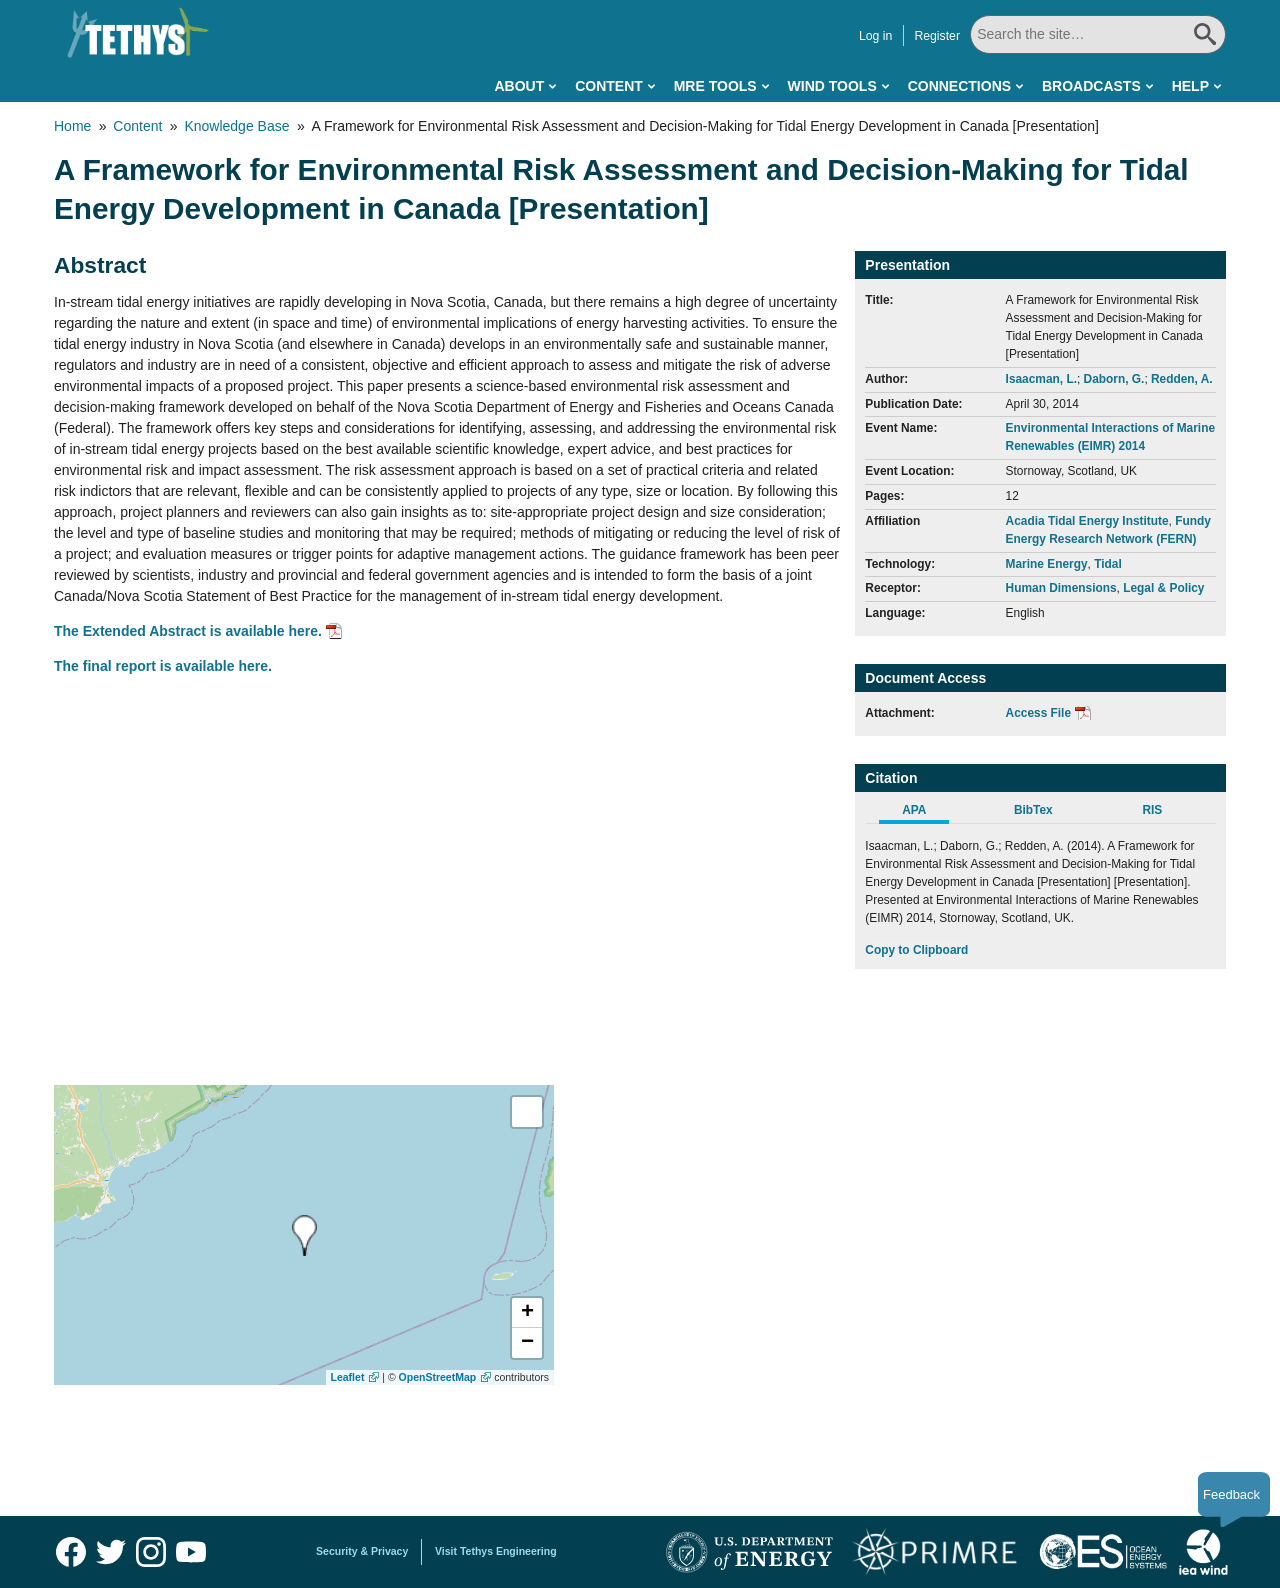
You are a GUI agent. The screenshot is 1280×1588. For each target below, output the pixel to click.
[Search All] (1098, 34)
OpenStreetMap (438, 1377)
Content (609, 86)
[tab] (924, 813)
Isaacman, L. (1041, 379)
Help (1190, 86)
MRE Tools (715, 86)
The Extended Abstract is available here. (188, 631)
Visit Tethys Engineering (496, 1551)
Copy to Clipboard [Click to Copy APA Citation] (916, 950)
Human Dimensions (1061, 588)
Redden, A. (1182, 379)
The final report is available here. (163, 666)
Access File (1038, 713)
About (519, 86)
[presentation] (304, 1235)
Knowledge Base (236, 126)
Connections (959, 86)
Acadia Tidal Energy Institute (1087, 521)
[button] (527, 1313)
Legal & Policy (1163, 588)
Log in (875, 36)
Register (937, 36)
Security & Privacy (362, 1551)
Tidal (1108, 564)
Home (72, 126)
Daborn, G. (1114, 379)
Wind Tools (832, 86)
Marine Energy (1047, 564)
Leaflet (348, 1377)
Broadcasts (1091, 86)
